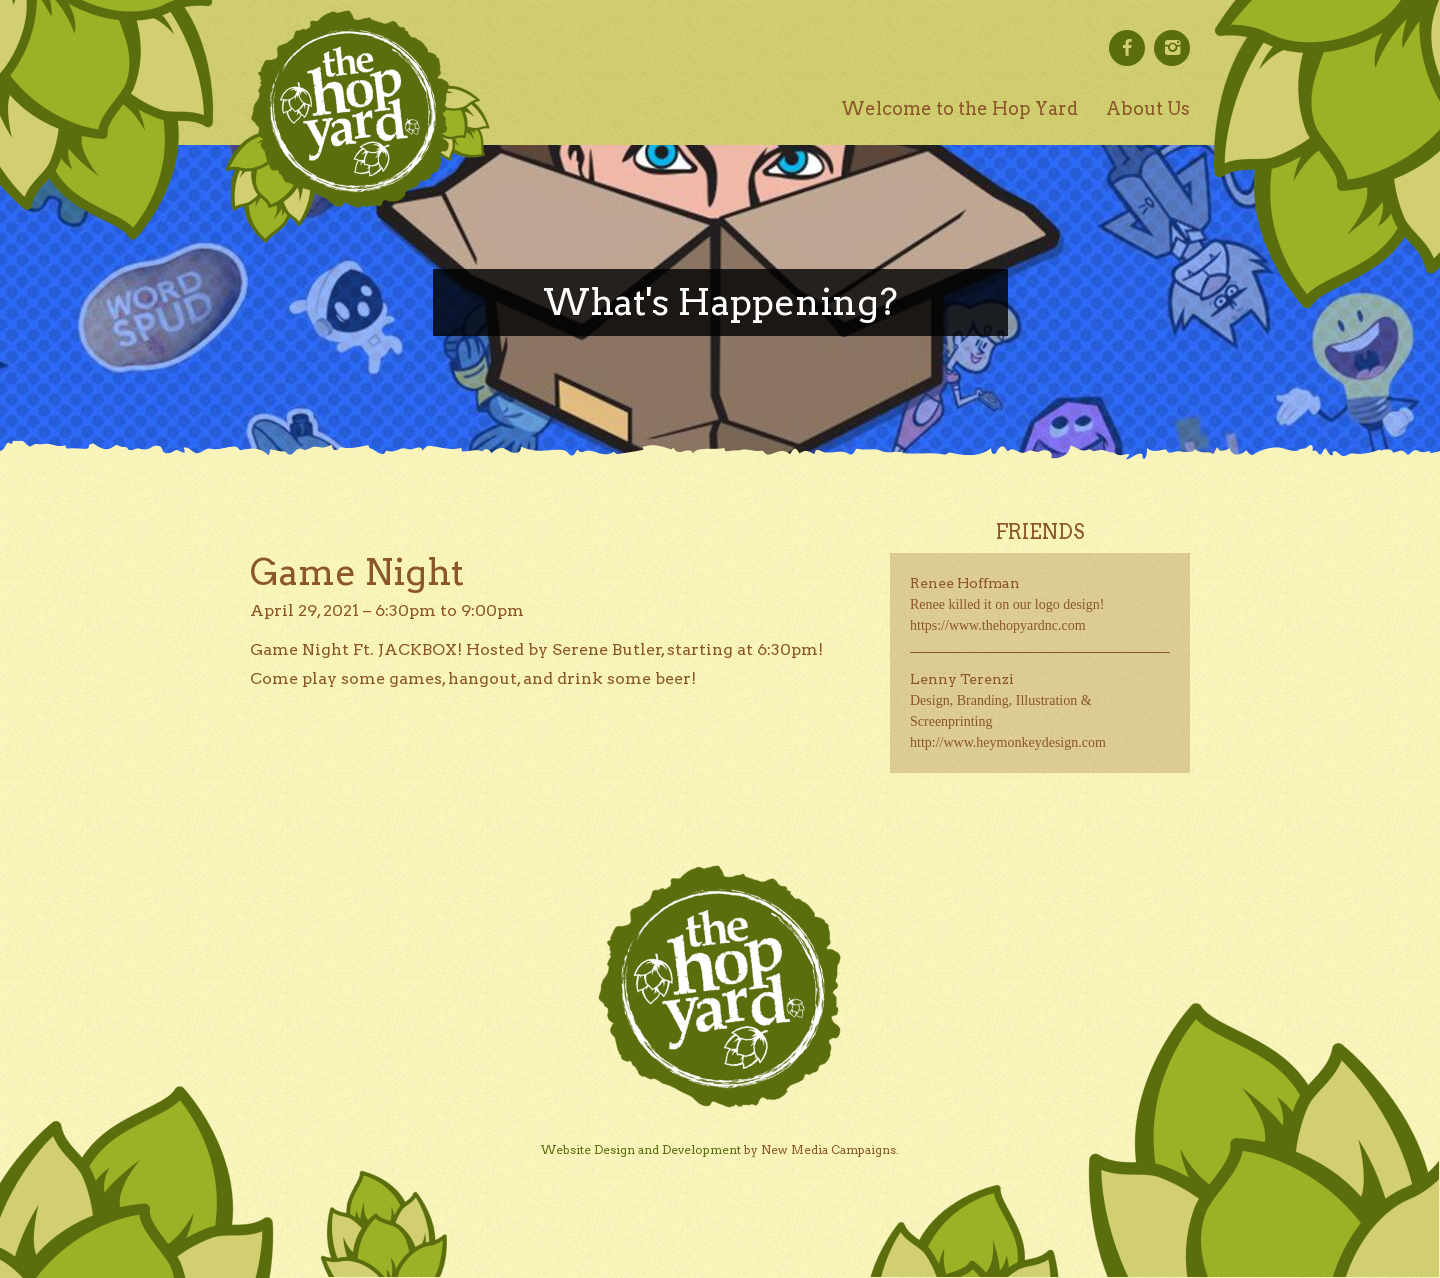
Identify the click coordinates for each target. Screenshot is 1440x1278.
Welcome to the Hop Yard (959, 108)
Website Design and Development (641, 1149)
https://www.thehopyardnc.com (998, 625)
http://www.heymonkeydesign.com (1008, 742)
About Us (1148, 108)
